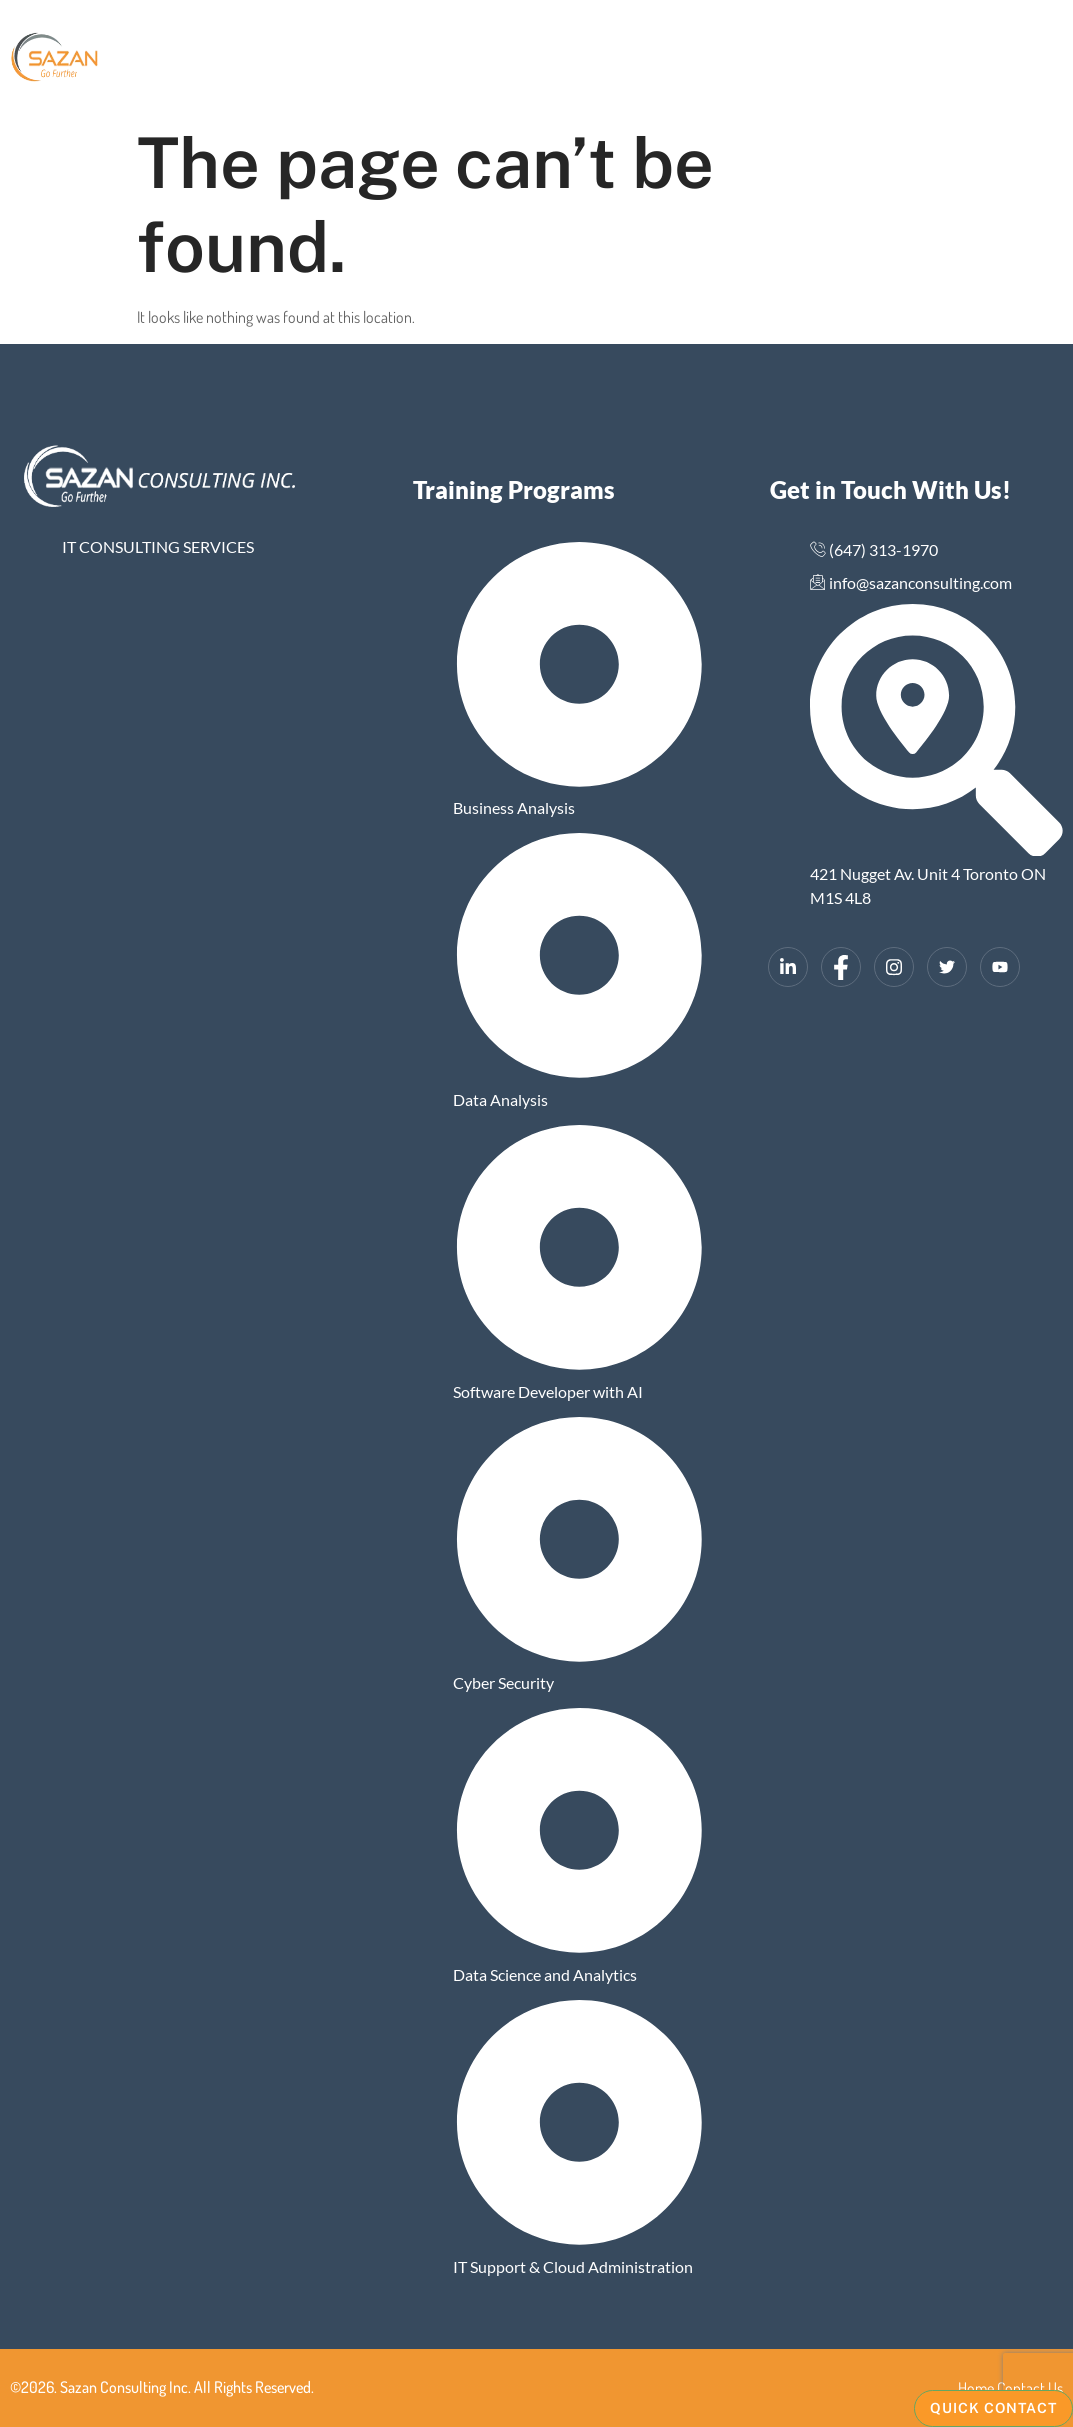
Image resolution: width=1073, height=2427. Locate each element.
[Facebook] (841, 967)
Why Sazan (573, 60)
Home (320, 60)
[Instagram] (894, 967)
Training (680, 60)
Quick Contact (993, 2408)
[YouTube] (1000, 967)
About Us (398, 60)
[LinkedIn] (788, 967)
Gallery (482, 60)
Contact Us (787, 60)
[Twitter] (947, 967)
